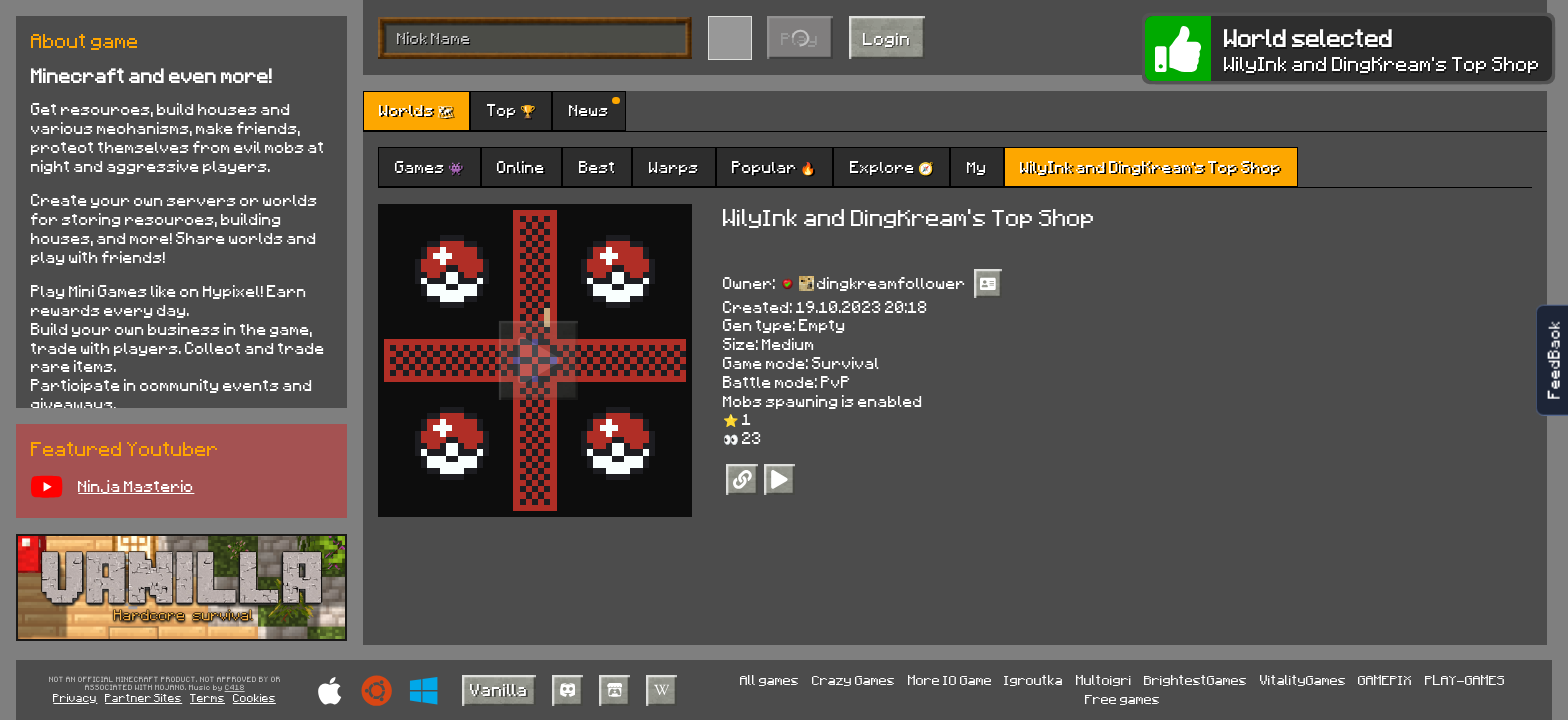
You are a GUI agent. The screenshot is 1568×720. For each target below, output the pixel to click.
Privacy (75, 697)
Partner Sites (143, 697)
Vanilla (499, 689)
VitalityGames (1303, 679)
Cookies (254, 697)
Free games (1122, 698)
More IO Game (950, 679)
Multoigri (1104, 679)
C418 (235, 688)
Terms (207, 697)
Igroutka (1033, 679)
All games (769, 679)
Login (887, 38)
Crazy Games (853, 679)
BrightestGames (1195, 679)
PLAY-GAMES (1465, 679)
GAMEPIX (1385, 679)
